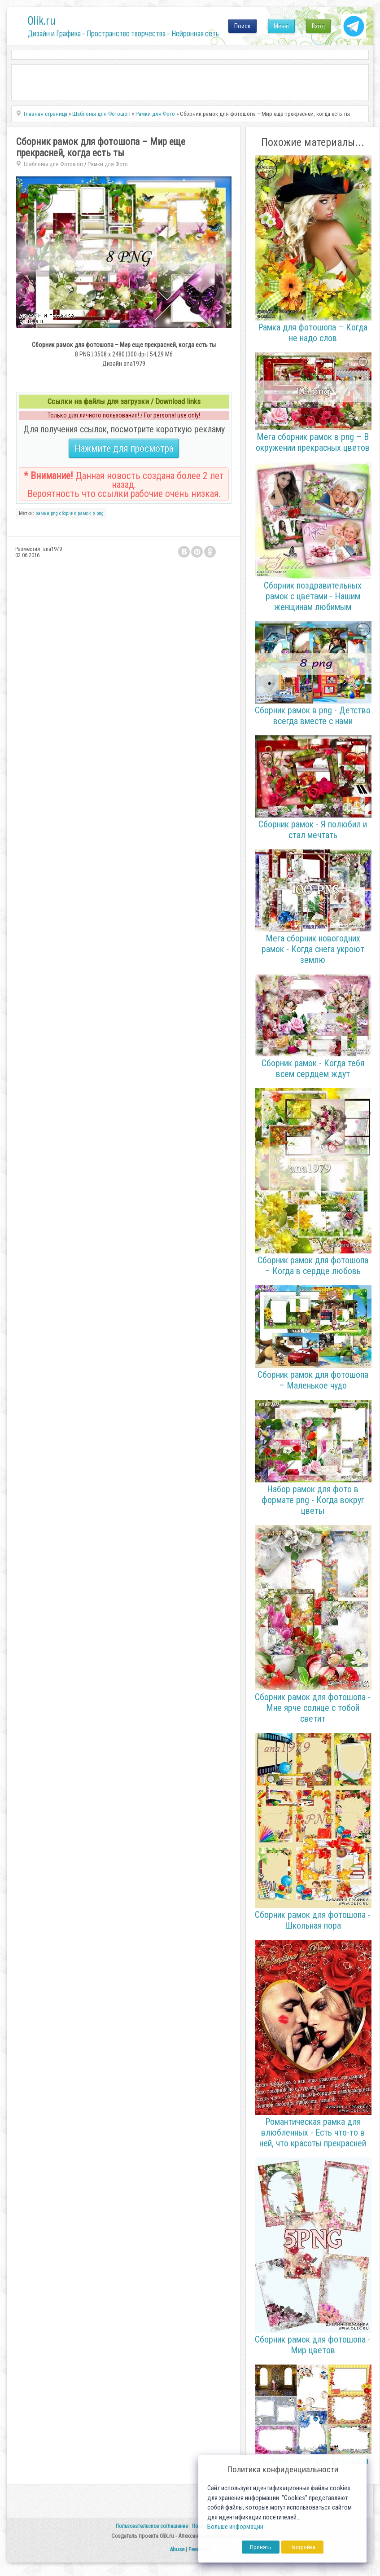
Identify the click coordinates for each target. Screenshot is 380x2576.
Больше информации (235, 2527)
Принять (260, 2547)
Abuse (177, 2549)
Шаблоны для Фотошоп (53, 164)
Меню (281, 26)
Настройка (302, 2547)
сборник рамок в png (81, 513)
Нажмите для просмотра (123, 448)
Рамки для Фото (107, 164)
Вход (318, 26)
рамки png (46, 513)
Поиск (242, 26)
